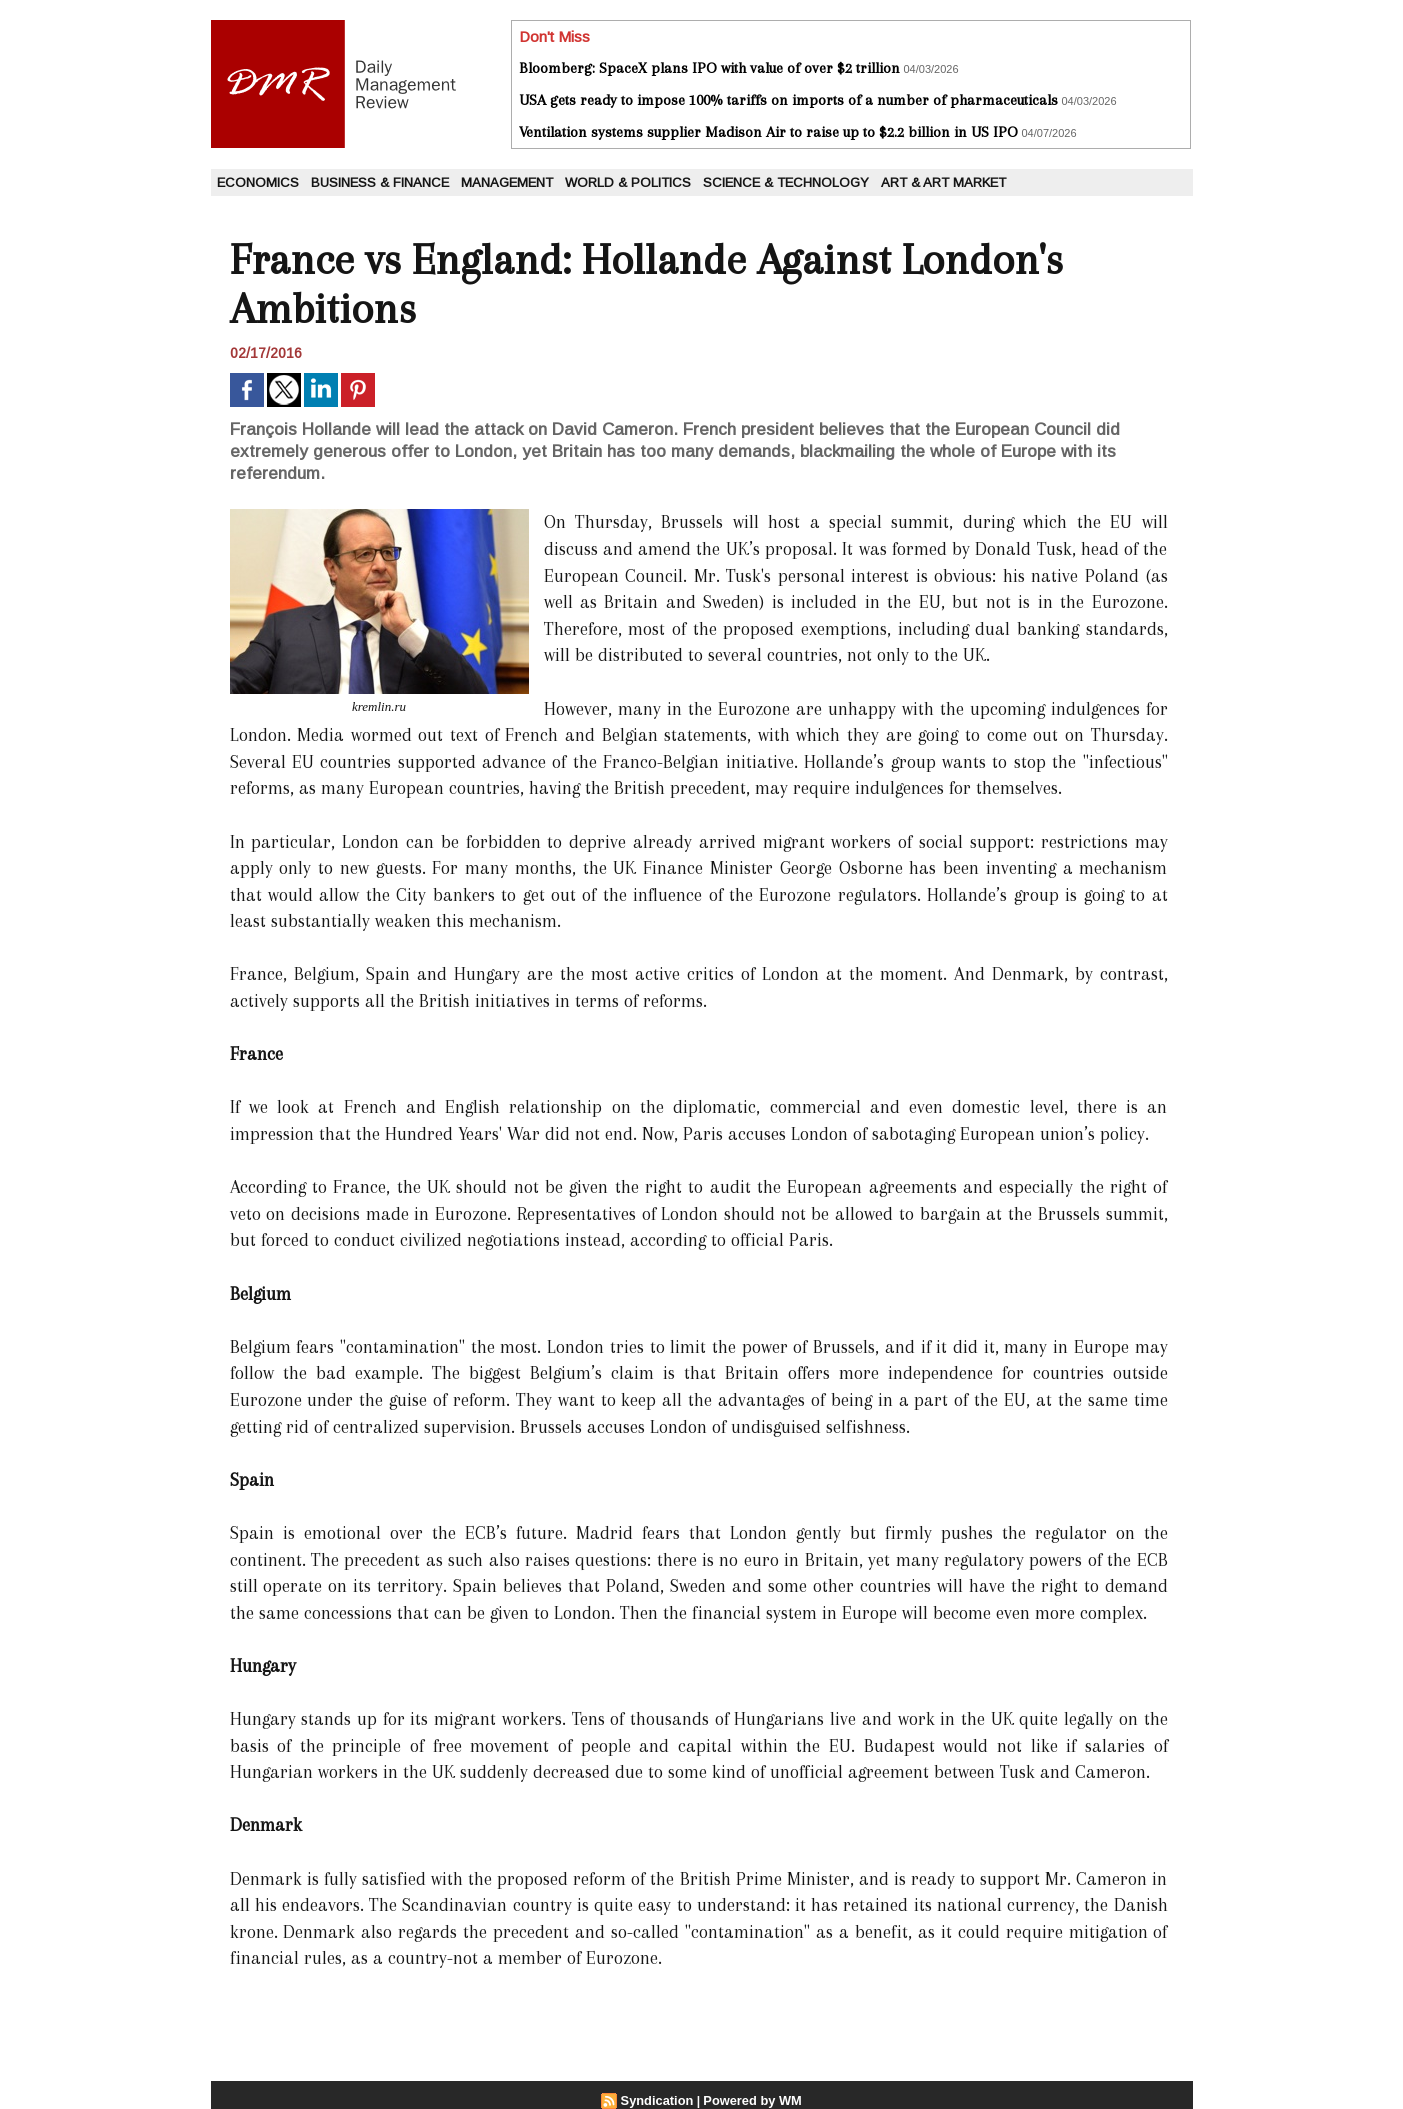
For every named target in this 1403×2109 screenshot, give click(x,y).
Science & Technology (786, 182)
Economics (258, 182)
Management (507, 182)
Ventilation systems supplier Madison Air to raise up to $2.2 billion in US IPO (768, 132)
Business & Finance (380, 182)
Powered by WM (750, 2100)
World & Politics (628, 182)
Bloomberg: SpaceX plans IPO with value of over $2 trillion (709, 68)
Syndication (660, 2100)
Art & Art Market (943, 182)
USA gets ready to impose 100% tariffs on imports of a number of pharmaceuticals (788, 100)
